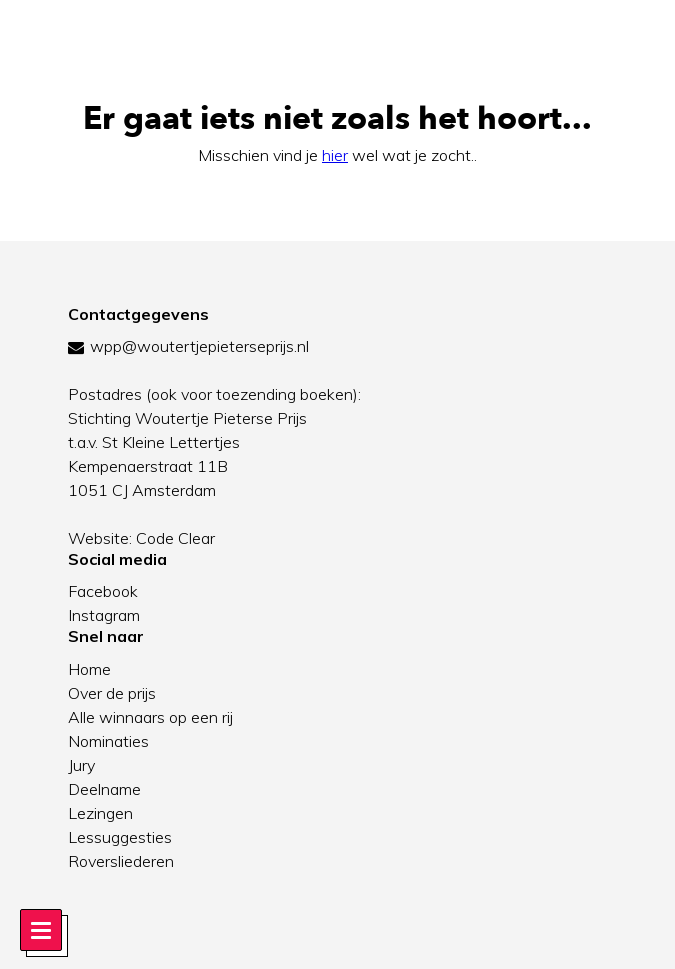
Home (89, 669)
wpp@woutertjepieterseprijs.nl (199, 346)
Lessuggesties (120, 837)
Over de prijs (112, 693)
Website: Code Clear (141, 538)
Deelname (104, 789)
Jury (81, 765)
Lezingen (100, 813)
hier (335, 155)
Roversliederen (121, 861)
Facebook (103, 591)
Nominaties (108, 741)
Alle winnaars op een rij (150, 717)
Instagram (104, 615)
